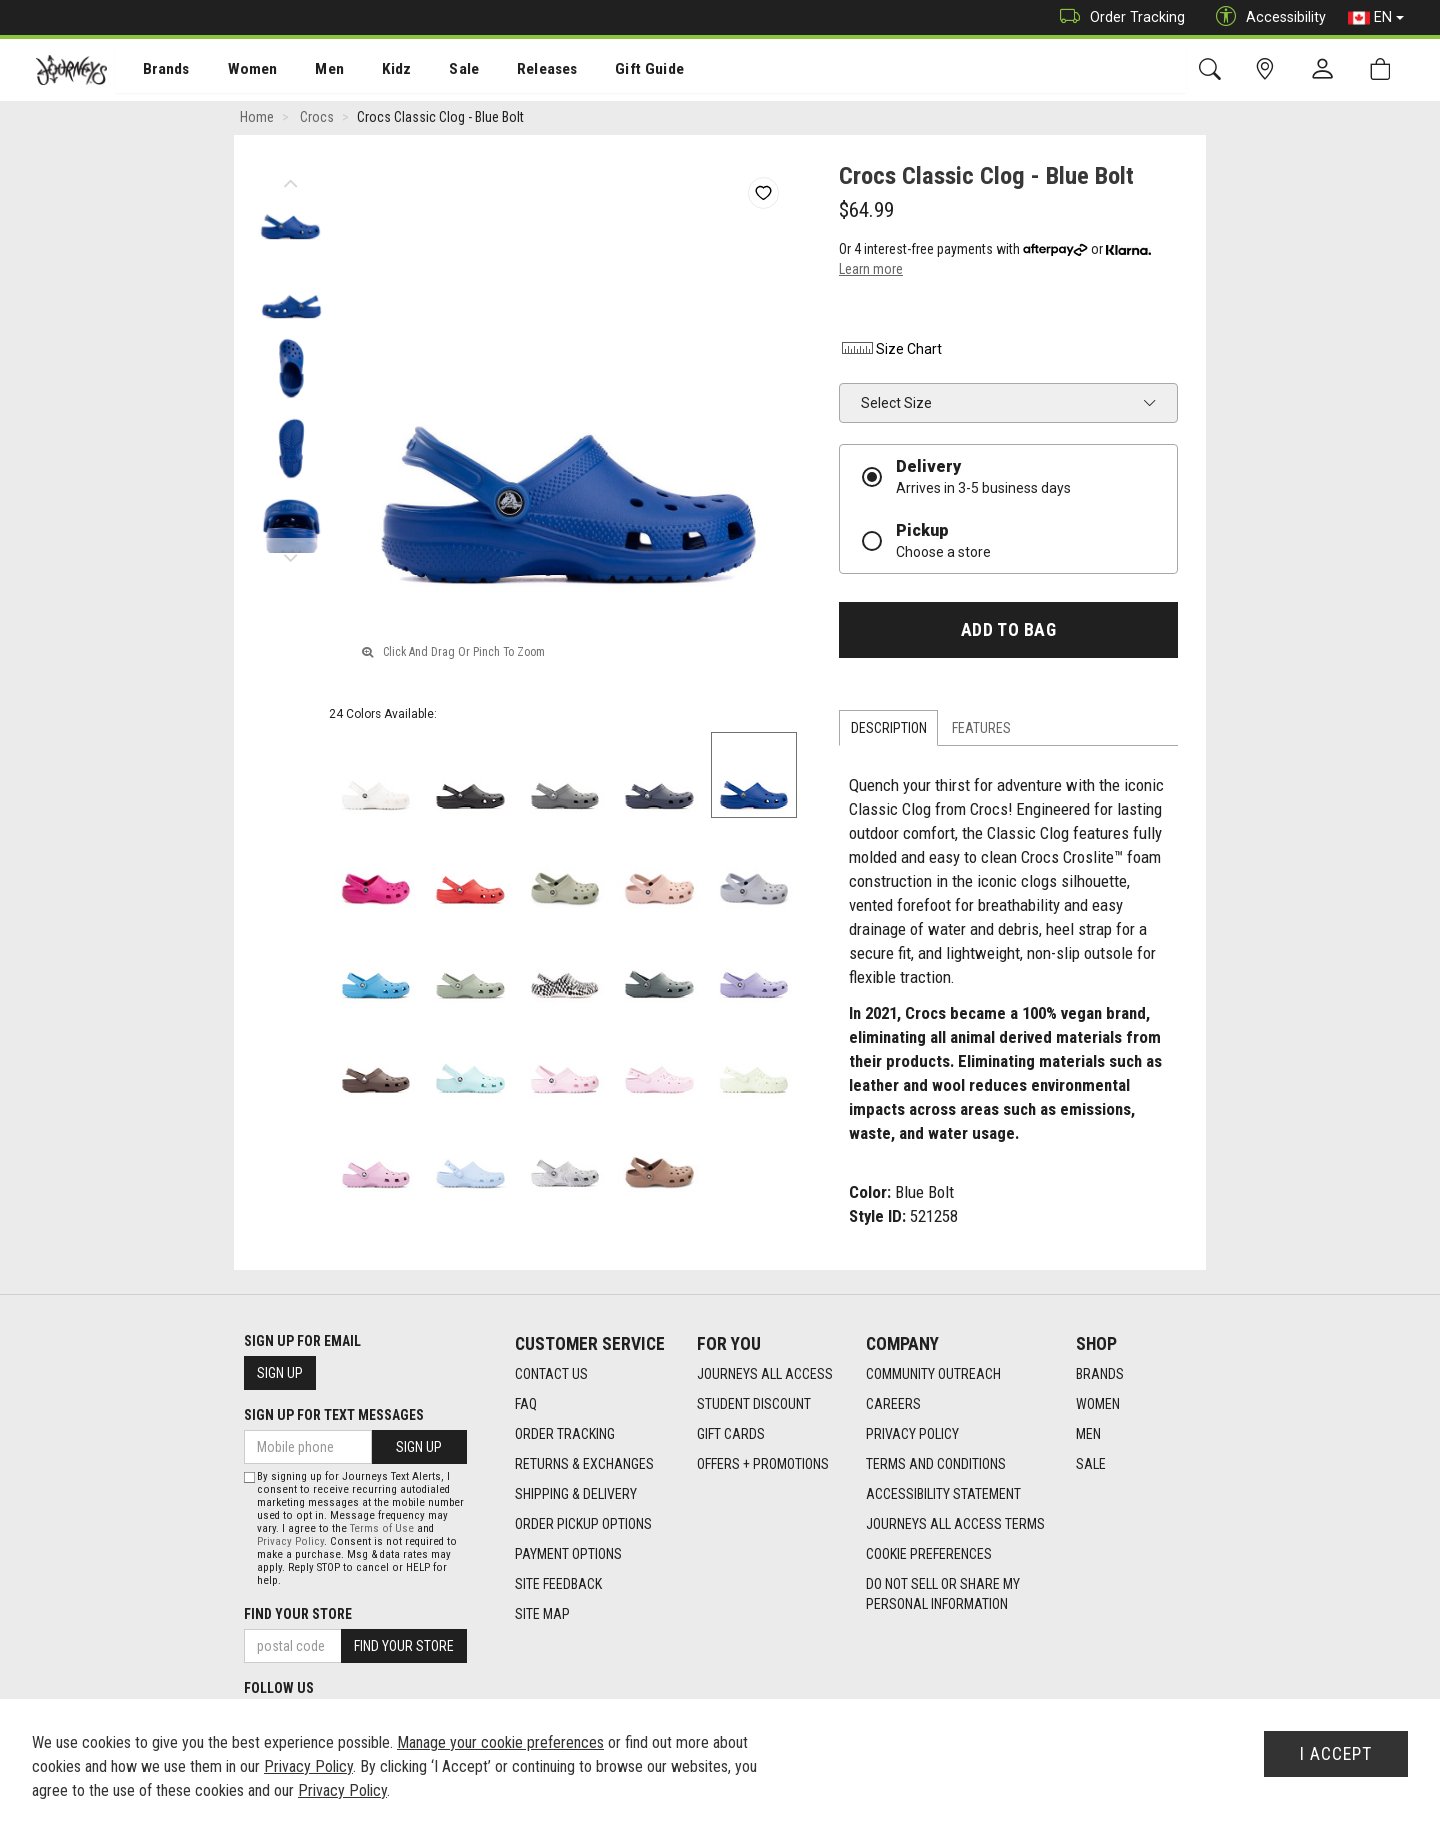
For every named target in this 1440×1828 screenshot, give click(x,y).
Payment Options (568, 1555)
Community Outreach (933, 1375)
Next (290, 555)
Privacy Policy (912, 1435)
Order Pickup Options (583, 1525)
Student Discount (754, 1405)
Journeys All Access (765, 1375)
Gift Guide (615, 71)
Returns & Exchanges (584, 1465)
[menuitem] (155, 70)
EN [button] (1376, 18)
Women (237, 71)
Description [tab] (889, 730)
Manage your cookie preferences (500, 1742)
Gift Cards (731, 1435)
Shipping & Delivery (576, 1495)
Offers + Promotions (763, 1465)
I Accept (1336, 1754)
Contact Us (551, 1375)
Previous (290, 180)
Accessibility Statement (943, 1495)
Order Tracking (1117, 17)
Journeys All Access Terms (955, 1525)
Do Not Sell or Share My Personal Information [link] (943, 1595)
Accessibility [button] (1266, 17)
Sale (438, 71)
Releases (517, 71)
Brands (154, 71)
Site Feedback (558, 1585)
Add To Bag (1008, 632)
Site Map (542, 1615)
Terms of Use (382, 1528)
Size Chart (890, 351)
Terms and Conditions (936, 1465)
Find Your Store (298, 1614)
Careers (893, 1405)
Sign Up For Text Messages (334, 1415)
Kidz (374, 71)
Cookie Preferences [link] (929, 1555)
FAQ (526, 1405)
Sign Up (280, 1373)
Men (310, 71)
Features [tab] (981, 730)
